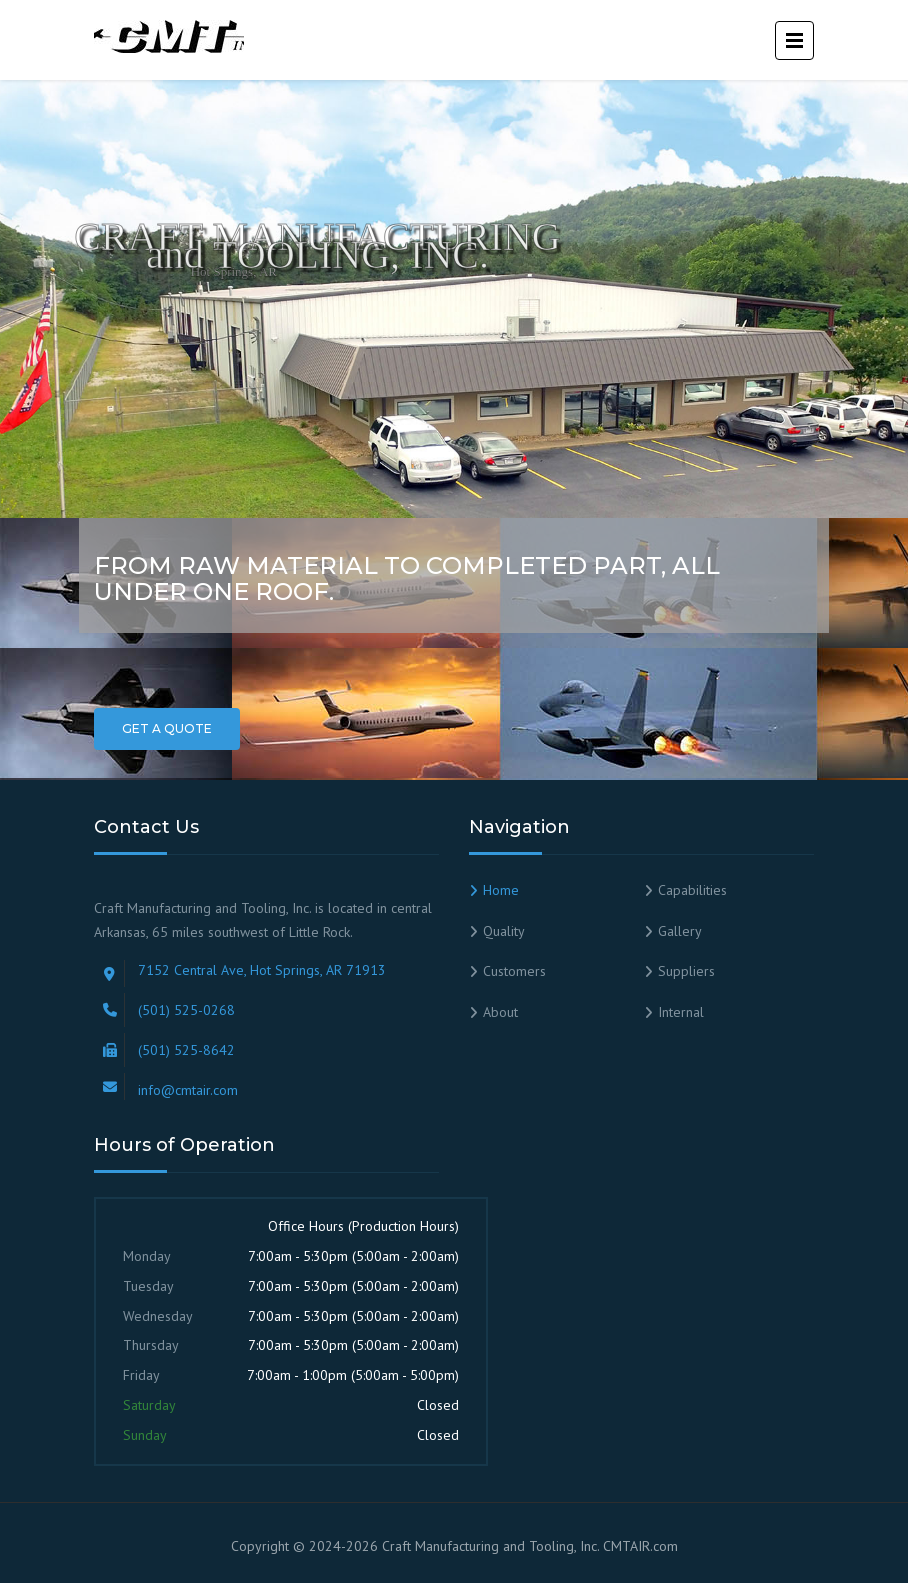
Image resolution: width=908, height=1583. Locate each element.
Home (501, 890)
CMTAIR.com (640, 1546)
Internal (681, 1012)
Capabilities (692, 890)
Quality (504, 931)
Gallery (680, 931)
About (500, 1012)
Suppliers (686, 971)
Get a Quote (167, 728)
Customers (514, 971)
